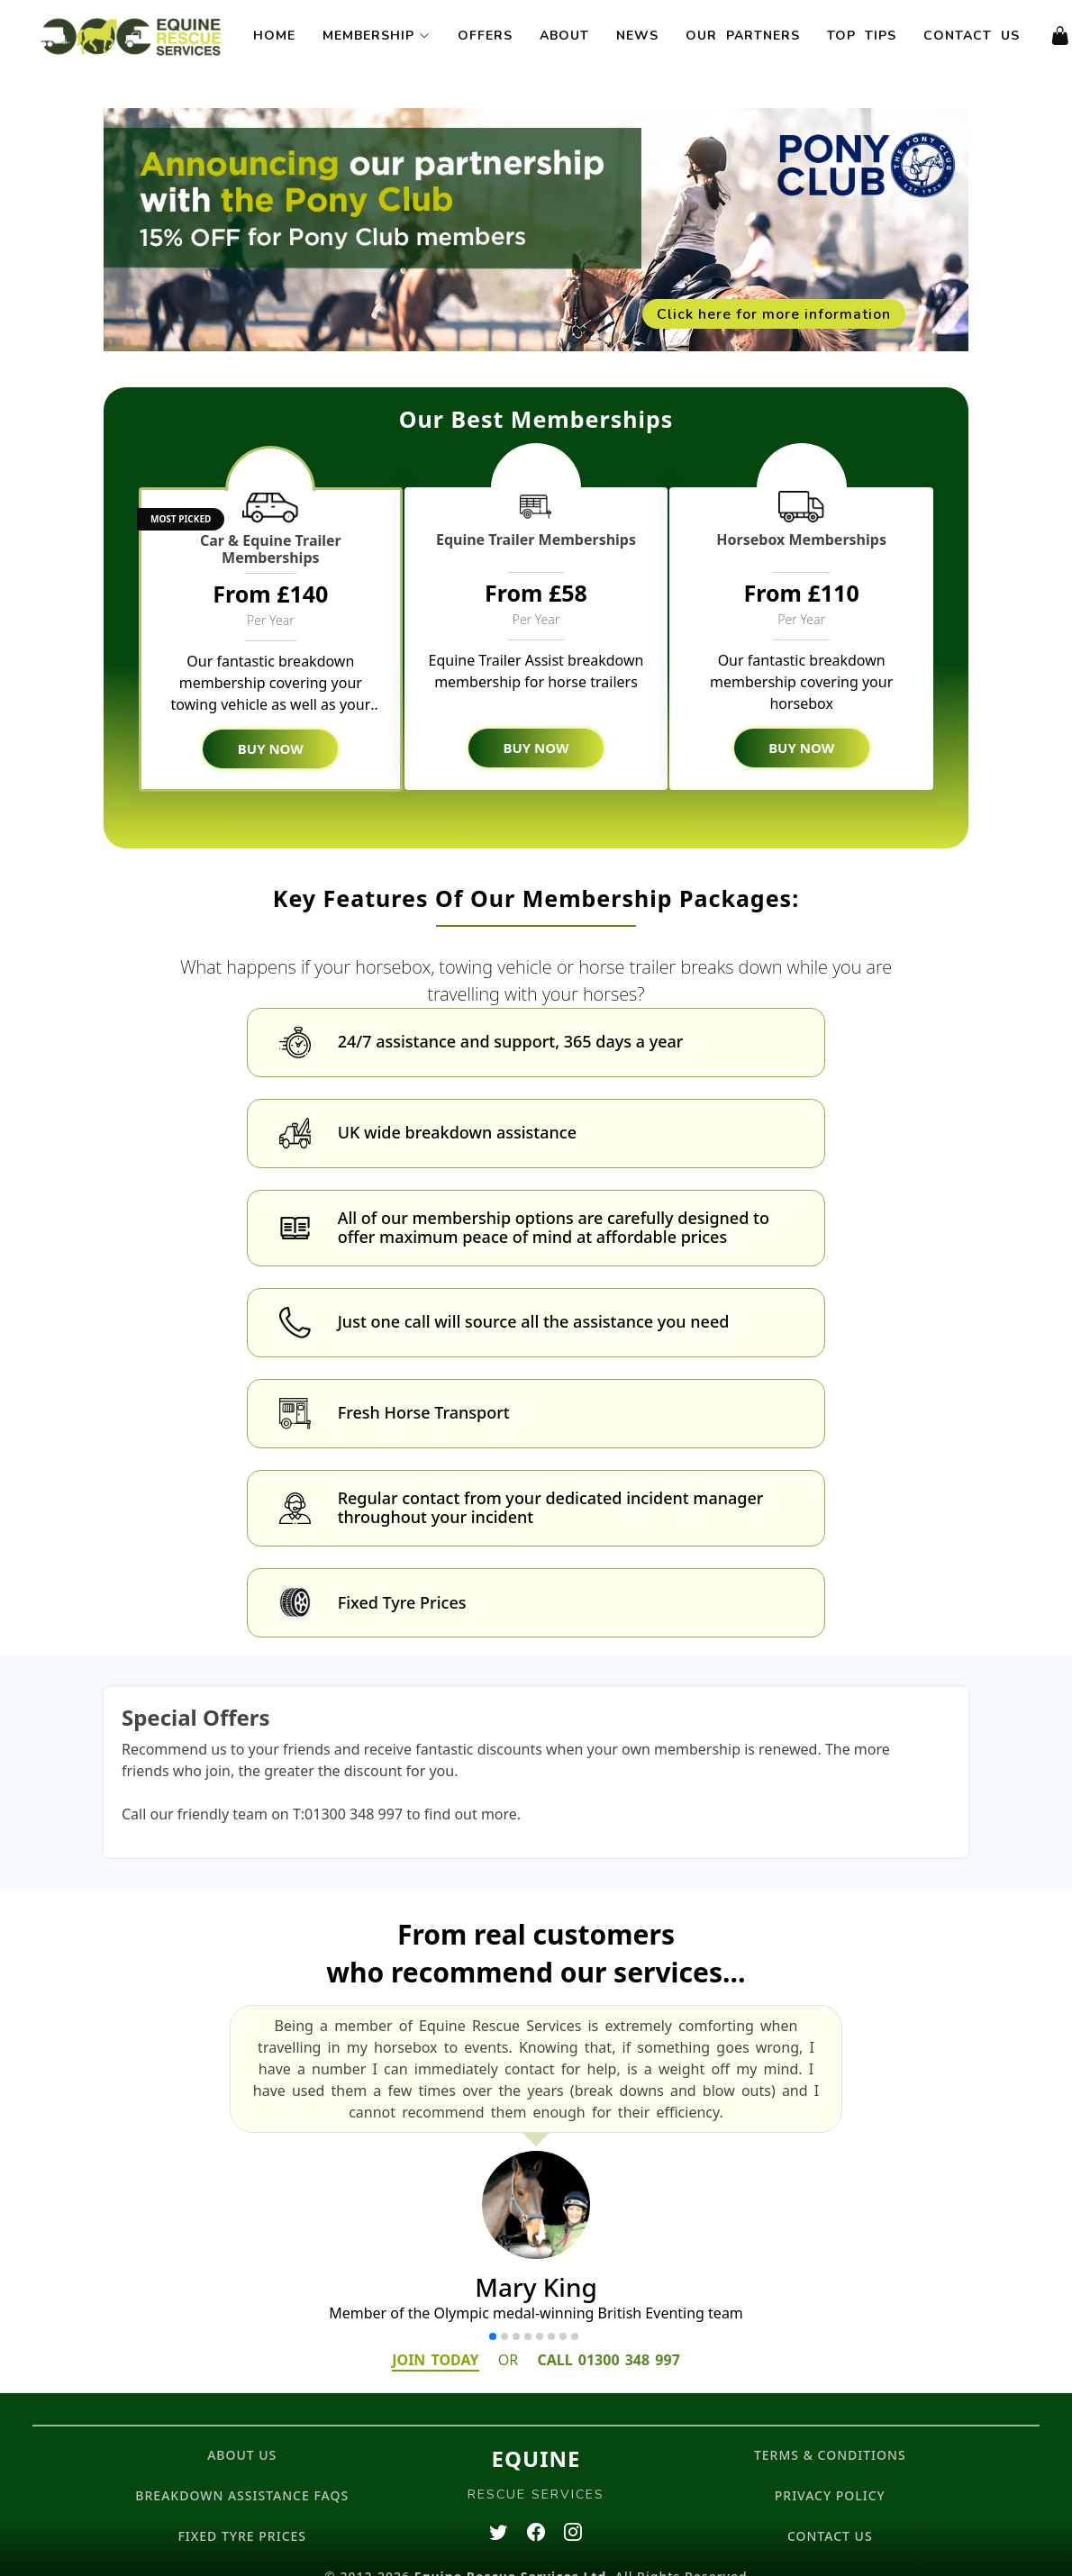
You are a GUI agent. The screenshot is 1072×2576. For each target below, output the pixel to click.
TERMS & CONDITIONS (830, 2429)
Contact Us (971, 35)
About (564, 35)
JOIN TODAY (435, 2335)
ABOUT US (242, 2429)
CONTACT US (830, 2510)
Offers (485, 35)
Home (274, 35)
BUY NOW (271, 748)
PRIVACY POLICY (830, 2470)
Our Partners (743, 35)
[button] (492, 2311)
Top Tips (861, 35)
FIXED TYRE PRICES (241, 2510)
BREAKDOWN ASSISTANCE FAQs (242, 2470)
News (637, 35)
